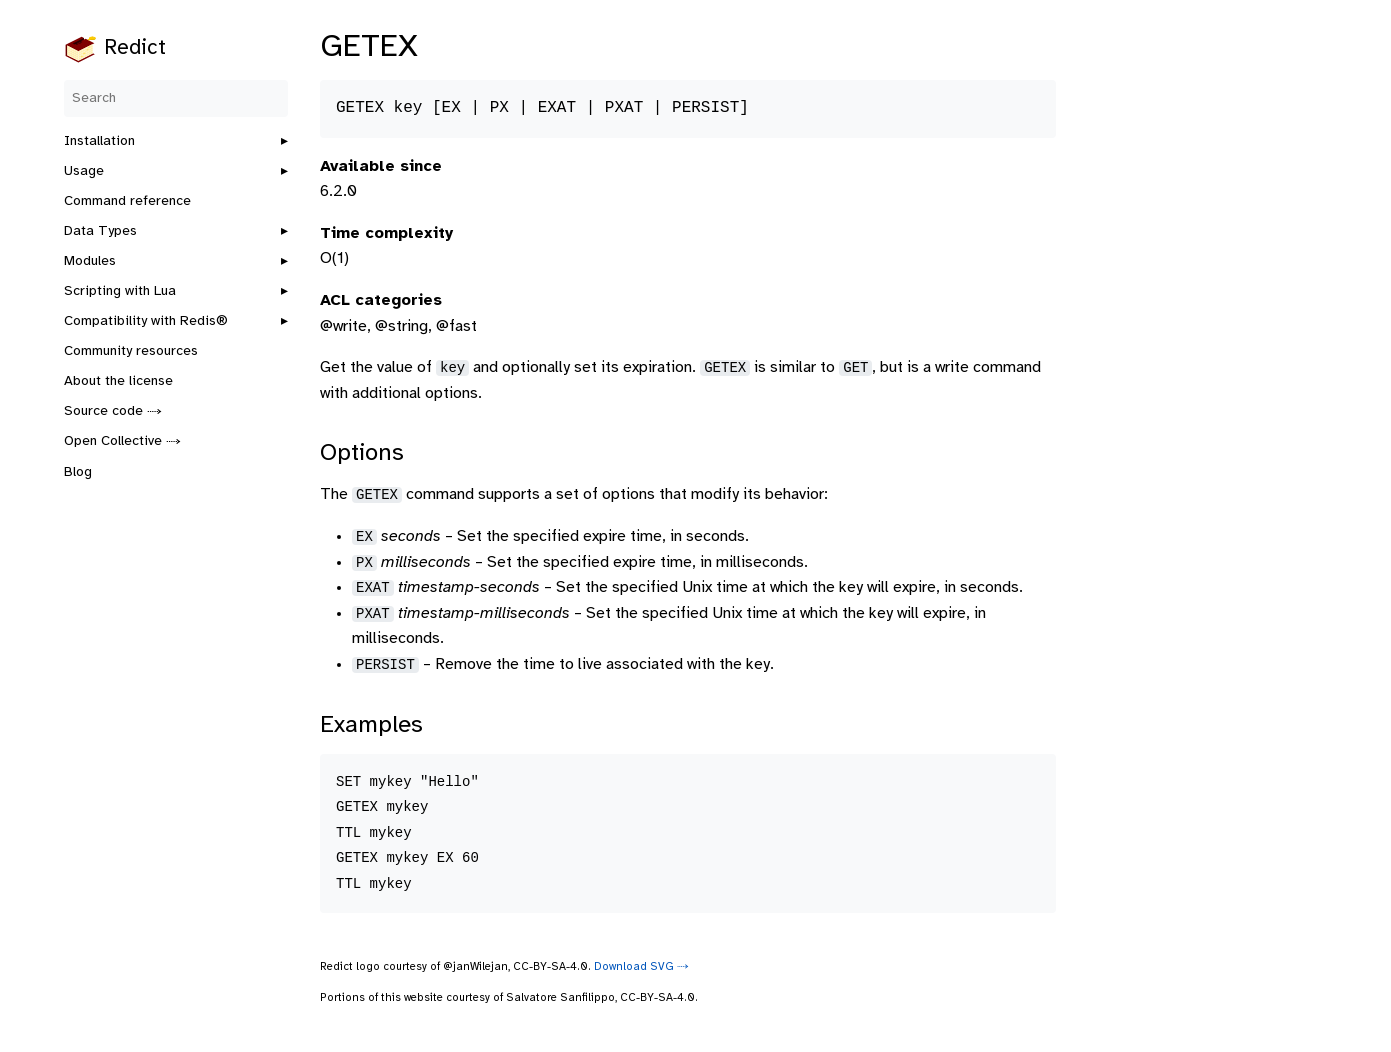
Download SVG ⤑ (641, 967)
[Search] (176, 98)
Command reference (127, 201)
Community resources (131, 351)
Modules (90, 261)
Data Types (100, 231)
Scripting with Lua (120, 291)
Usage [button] (84, 171)
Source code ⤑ (113, 411)
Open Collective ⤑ (122, 441)
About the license (118, 381)
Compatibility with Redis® (146, 321)
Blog (78, 472)
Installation (99, 141)
